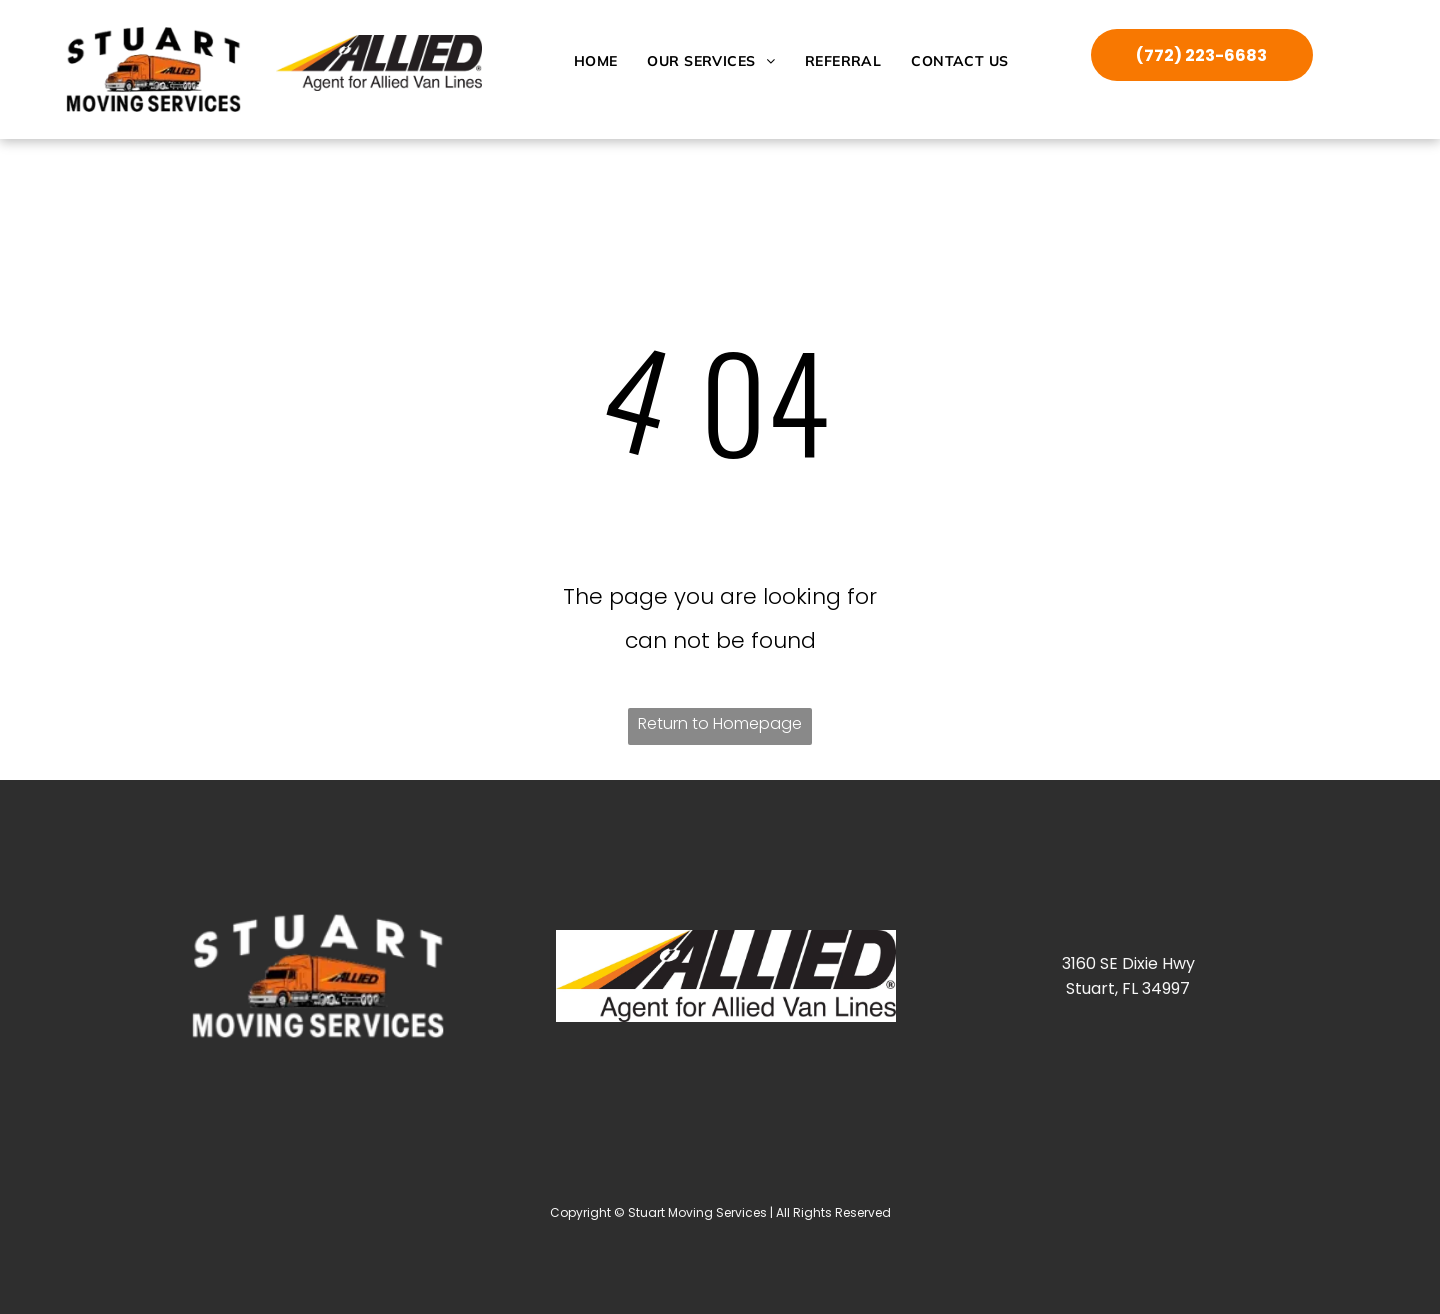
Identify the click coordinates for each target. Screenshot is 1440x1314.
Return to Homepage (720, 723)
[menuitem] (596, 61)
